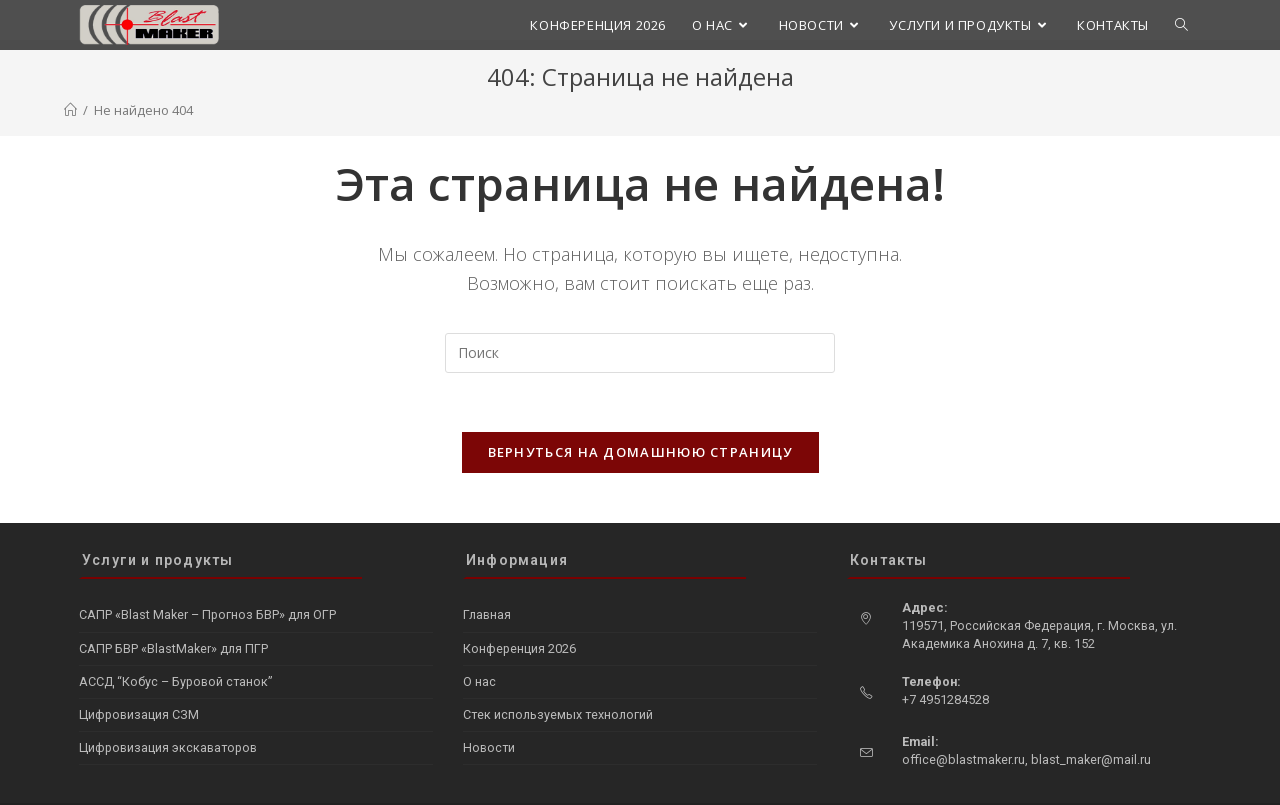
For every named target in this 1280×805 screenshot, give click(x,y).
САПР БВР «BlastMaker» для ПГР (173, 608)
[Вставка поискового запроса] (640, 353)
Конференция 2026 (519, 608)
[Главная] (70, 110)
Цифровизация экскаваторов (168, 707)
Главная (487, 575)
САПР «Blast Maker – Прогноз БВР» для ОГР (207, 575)
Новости (489, 707)
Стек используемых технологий (558, 674)
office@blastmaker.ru (963, 719)
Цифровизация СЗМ (139, 674)
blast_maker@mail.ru (1091, 719)
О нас (479, 641)
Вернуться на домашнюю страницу (640, 453)
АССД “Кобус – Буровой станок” (175, 641)
